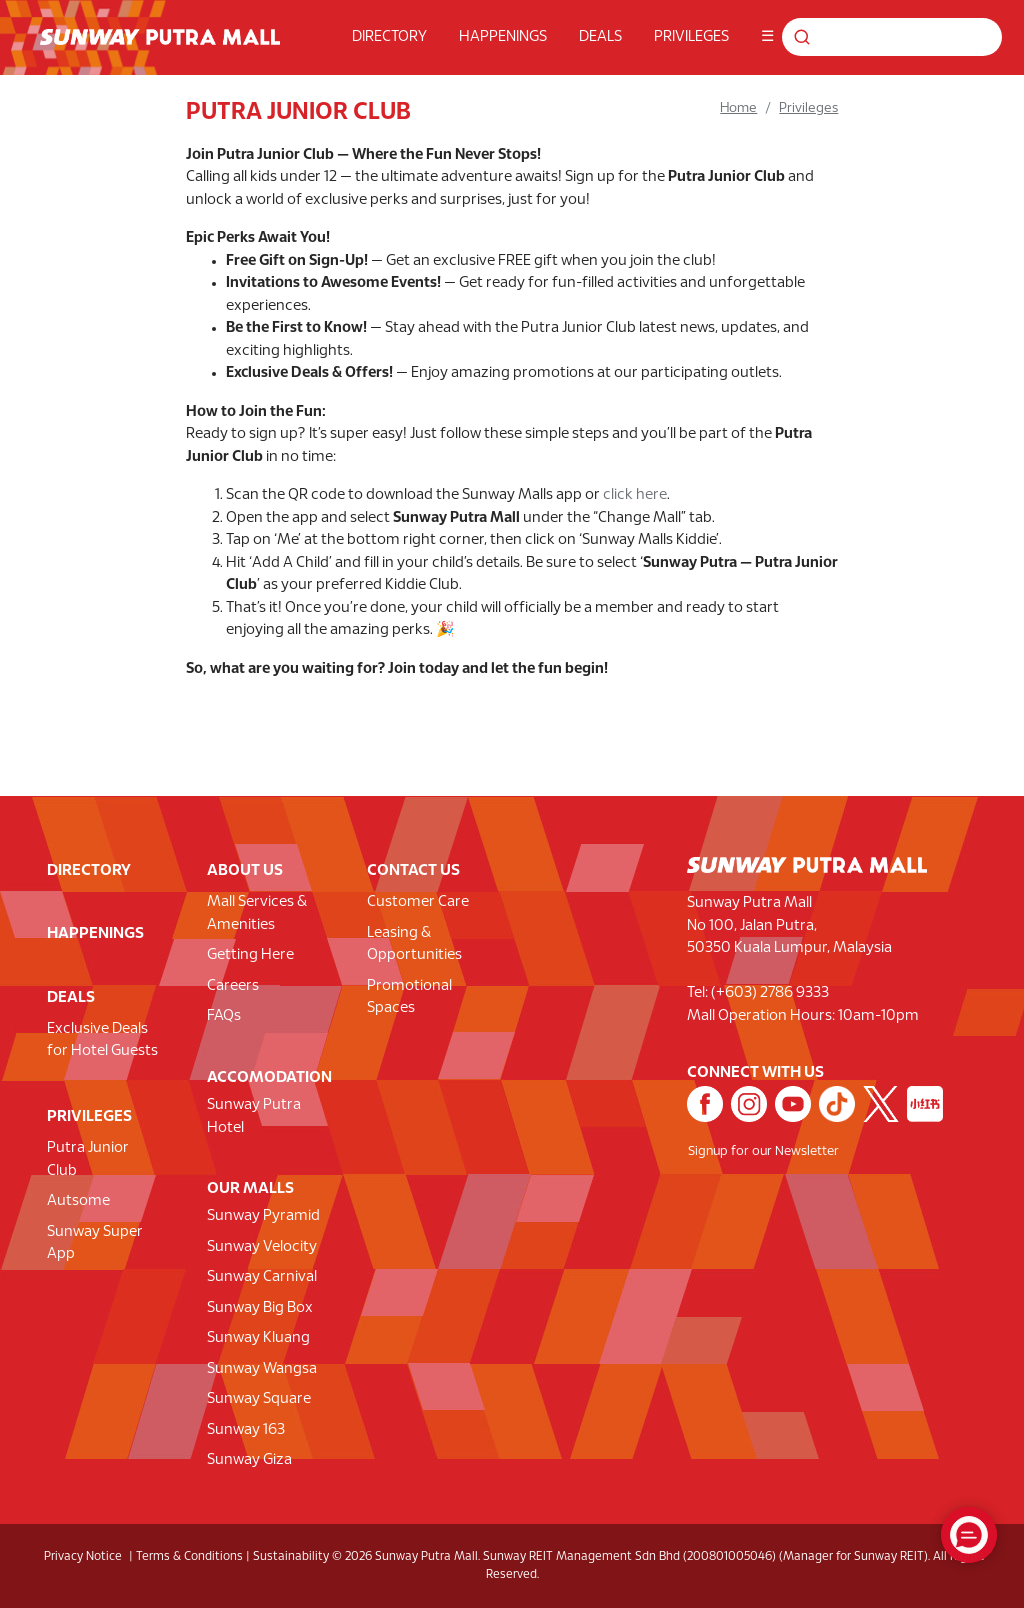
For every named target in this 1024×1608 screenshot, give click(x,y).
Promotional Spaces (409, 997)
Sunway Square (259, 1399)
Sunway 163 (246, 1430)
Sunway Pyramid (263, 1216)
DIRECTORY (389, 37)
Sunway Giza (249, 1460)
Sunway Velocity (262, 1247)
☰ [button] (767, 37)
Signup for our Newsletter (763, 1152)
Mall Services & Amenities (257, 913)
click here (635, 495)
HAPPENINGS (503, 37)
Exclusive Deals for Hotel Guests (102, 1040)
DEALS (600, 37)
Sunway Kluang (258, 1338)
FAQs (224, 1016)
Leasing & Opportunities (414, 944)
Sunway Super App (95, 1243)
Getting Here (250, 955)
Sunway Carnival (262, 1277)
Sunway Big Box (260, 1308)
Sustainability (291, 1556)
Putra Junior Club (88, 1159)
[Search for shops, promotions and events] (898, 37)
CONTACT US (413, 870)
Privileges (808, 108)
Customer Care (418, 902)
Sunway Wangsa (262, 1369)
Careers (233, 986)
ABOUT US (245, 870)
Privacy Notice (83, 1556)
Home (738, 108)
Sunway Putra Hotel (254, 1116)
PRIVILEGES (691, 37)
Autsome (78, 1201)
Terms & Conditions (189, 1556)
